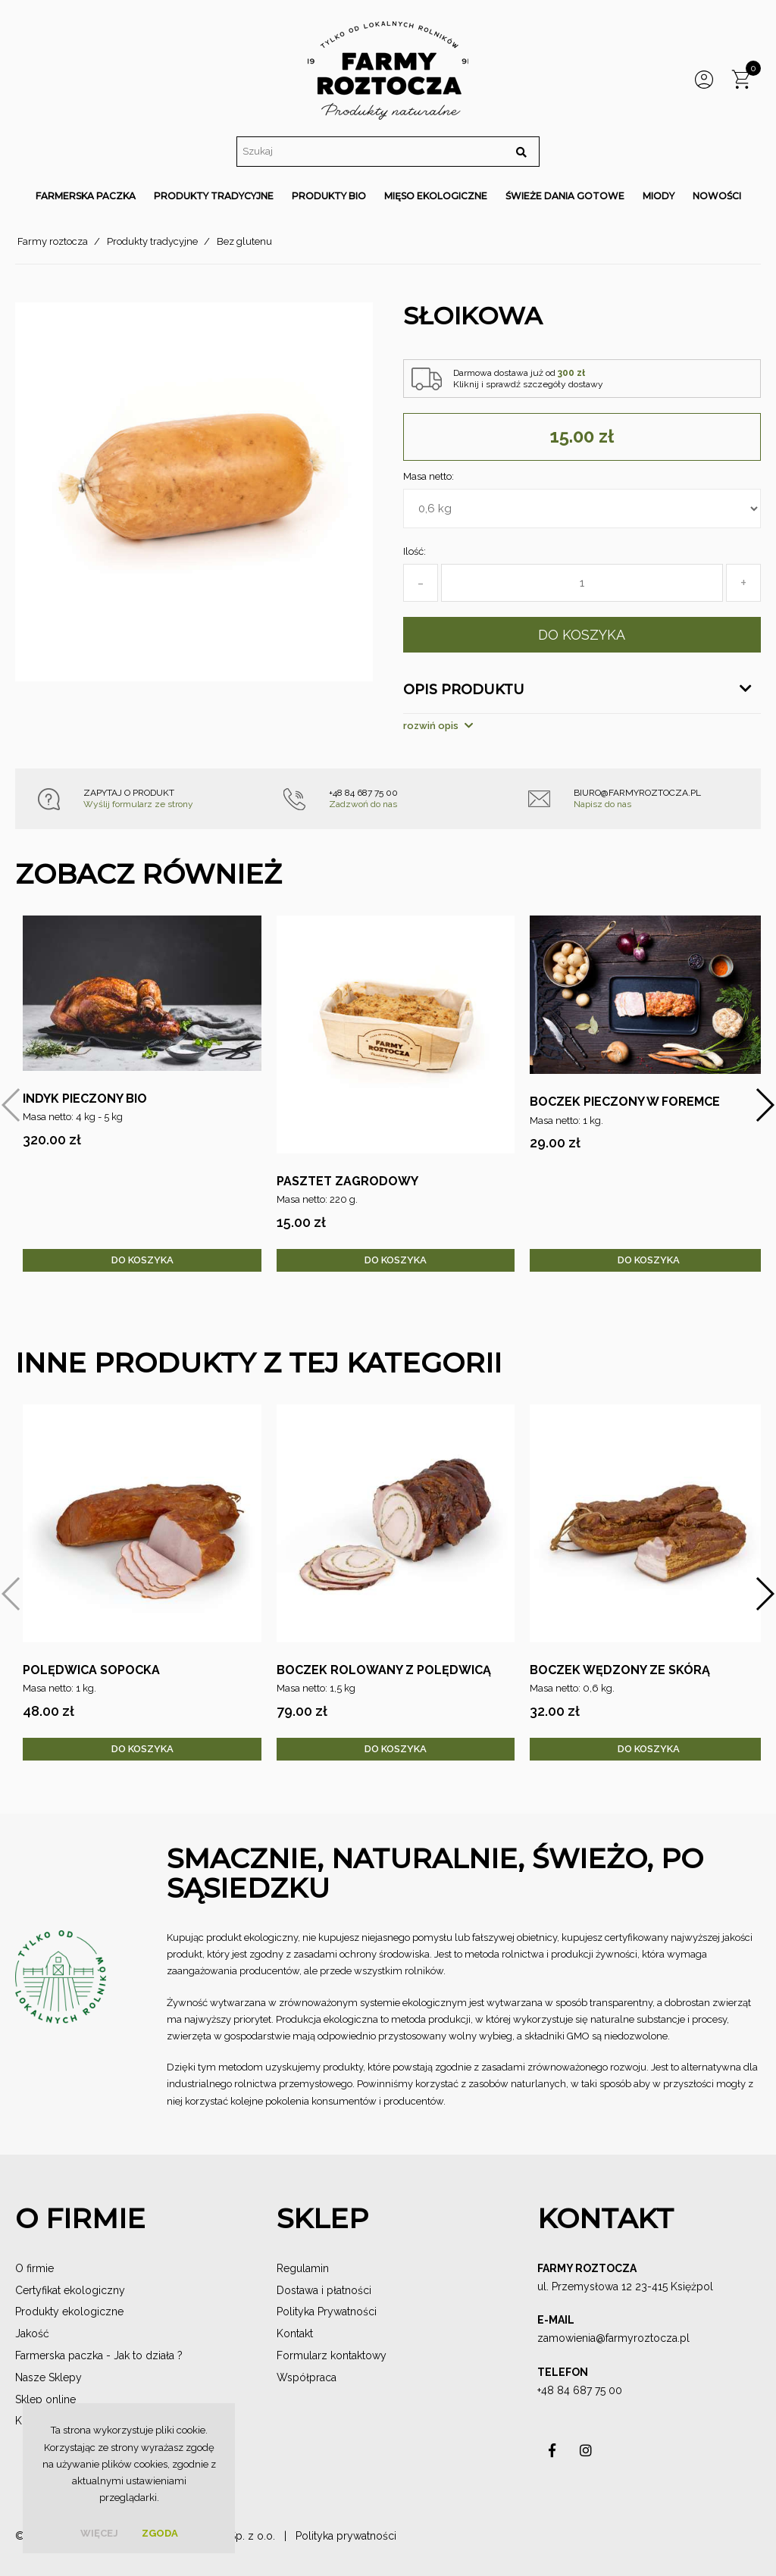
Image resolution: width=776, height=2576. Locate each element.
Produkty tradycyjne (152, 241)
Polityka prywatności (346, 2536)
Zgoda (160, 2533)
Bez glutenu (244, 241)
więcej (99, 2533)
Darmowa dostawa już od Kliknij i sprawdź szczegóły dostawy (528, 378)
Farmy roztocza (52, 241)
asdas (552, 2454)
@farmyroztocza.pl (643, 2338)
